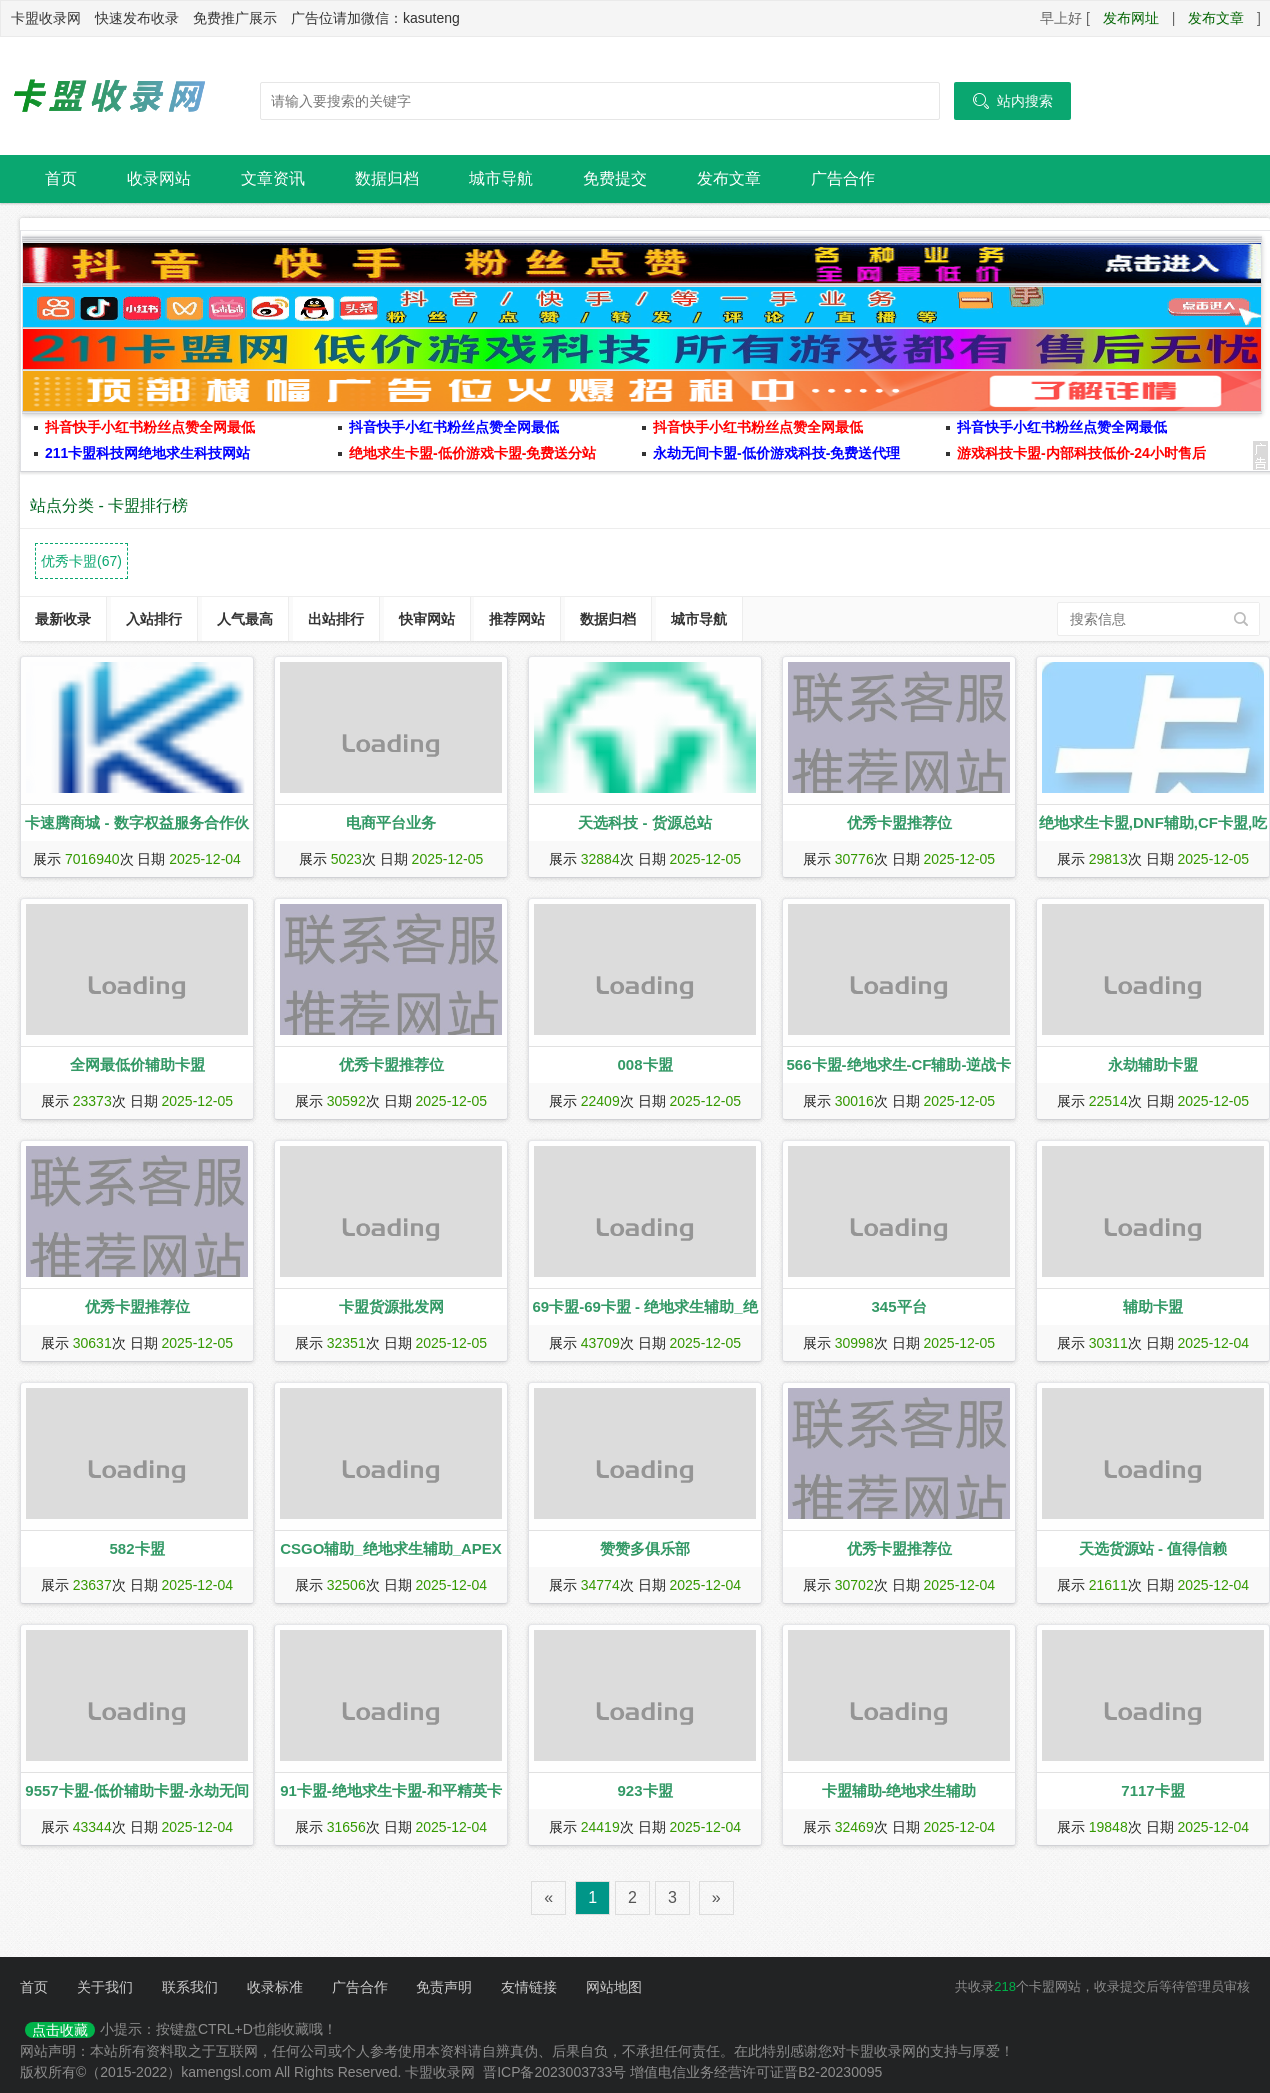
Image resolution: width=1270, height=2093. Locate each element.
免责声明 (444, 1987)
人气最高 (245, 619)
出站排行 (336, 619)
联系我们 (190, 1987)
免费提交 (615, 178)
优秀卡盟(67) (81, 561)
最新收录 (63, 619)
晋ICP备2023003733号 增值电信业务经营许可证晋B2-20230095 (682, 2072)
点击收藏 (60, 2030)
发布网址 (1131, 18)
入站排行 (154, 619)
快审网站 (427, 619)
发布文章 (1216, 18)
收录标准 (275, 1987)
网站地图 (614, 1987)
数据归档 (387, 178)
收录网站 (159, 178)
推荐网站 (517, 619)
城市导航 (501, 178)
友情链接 (529, 1987)
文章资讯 (273, 178)
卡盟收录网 (110, 96)
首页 (61, 178)
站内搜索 (1012, 101)
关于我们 (105, 1987)
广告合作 (843, 178)
